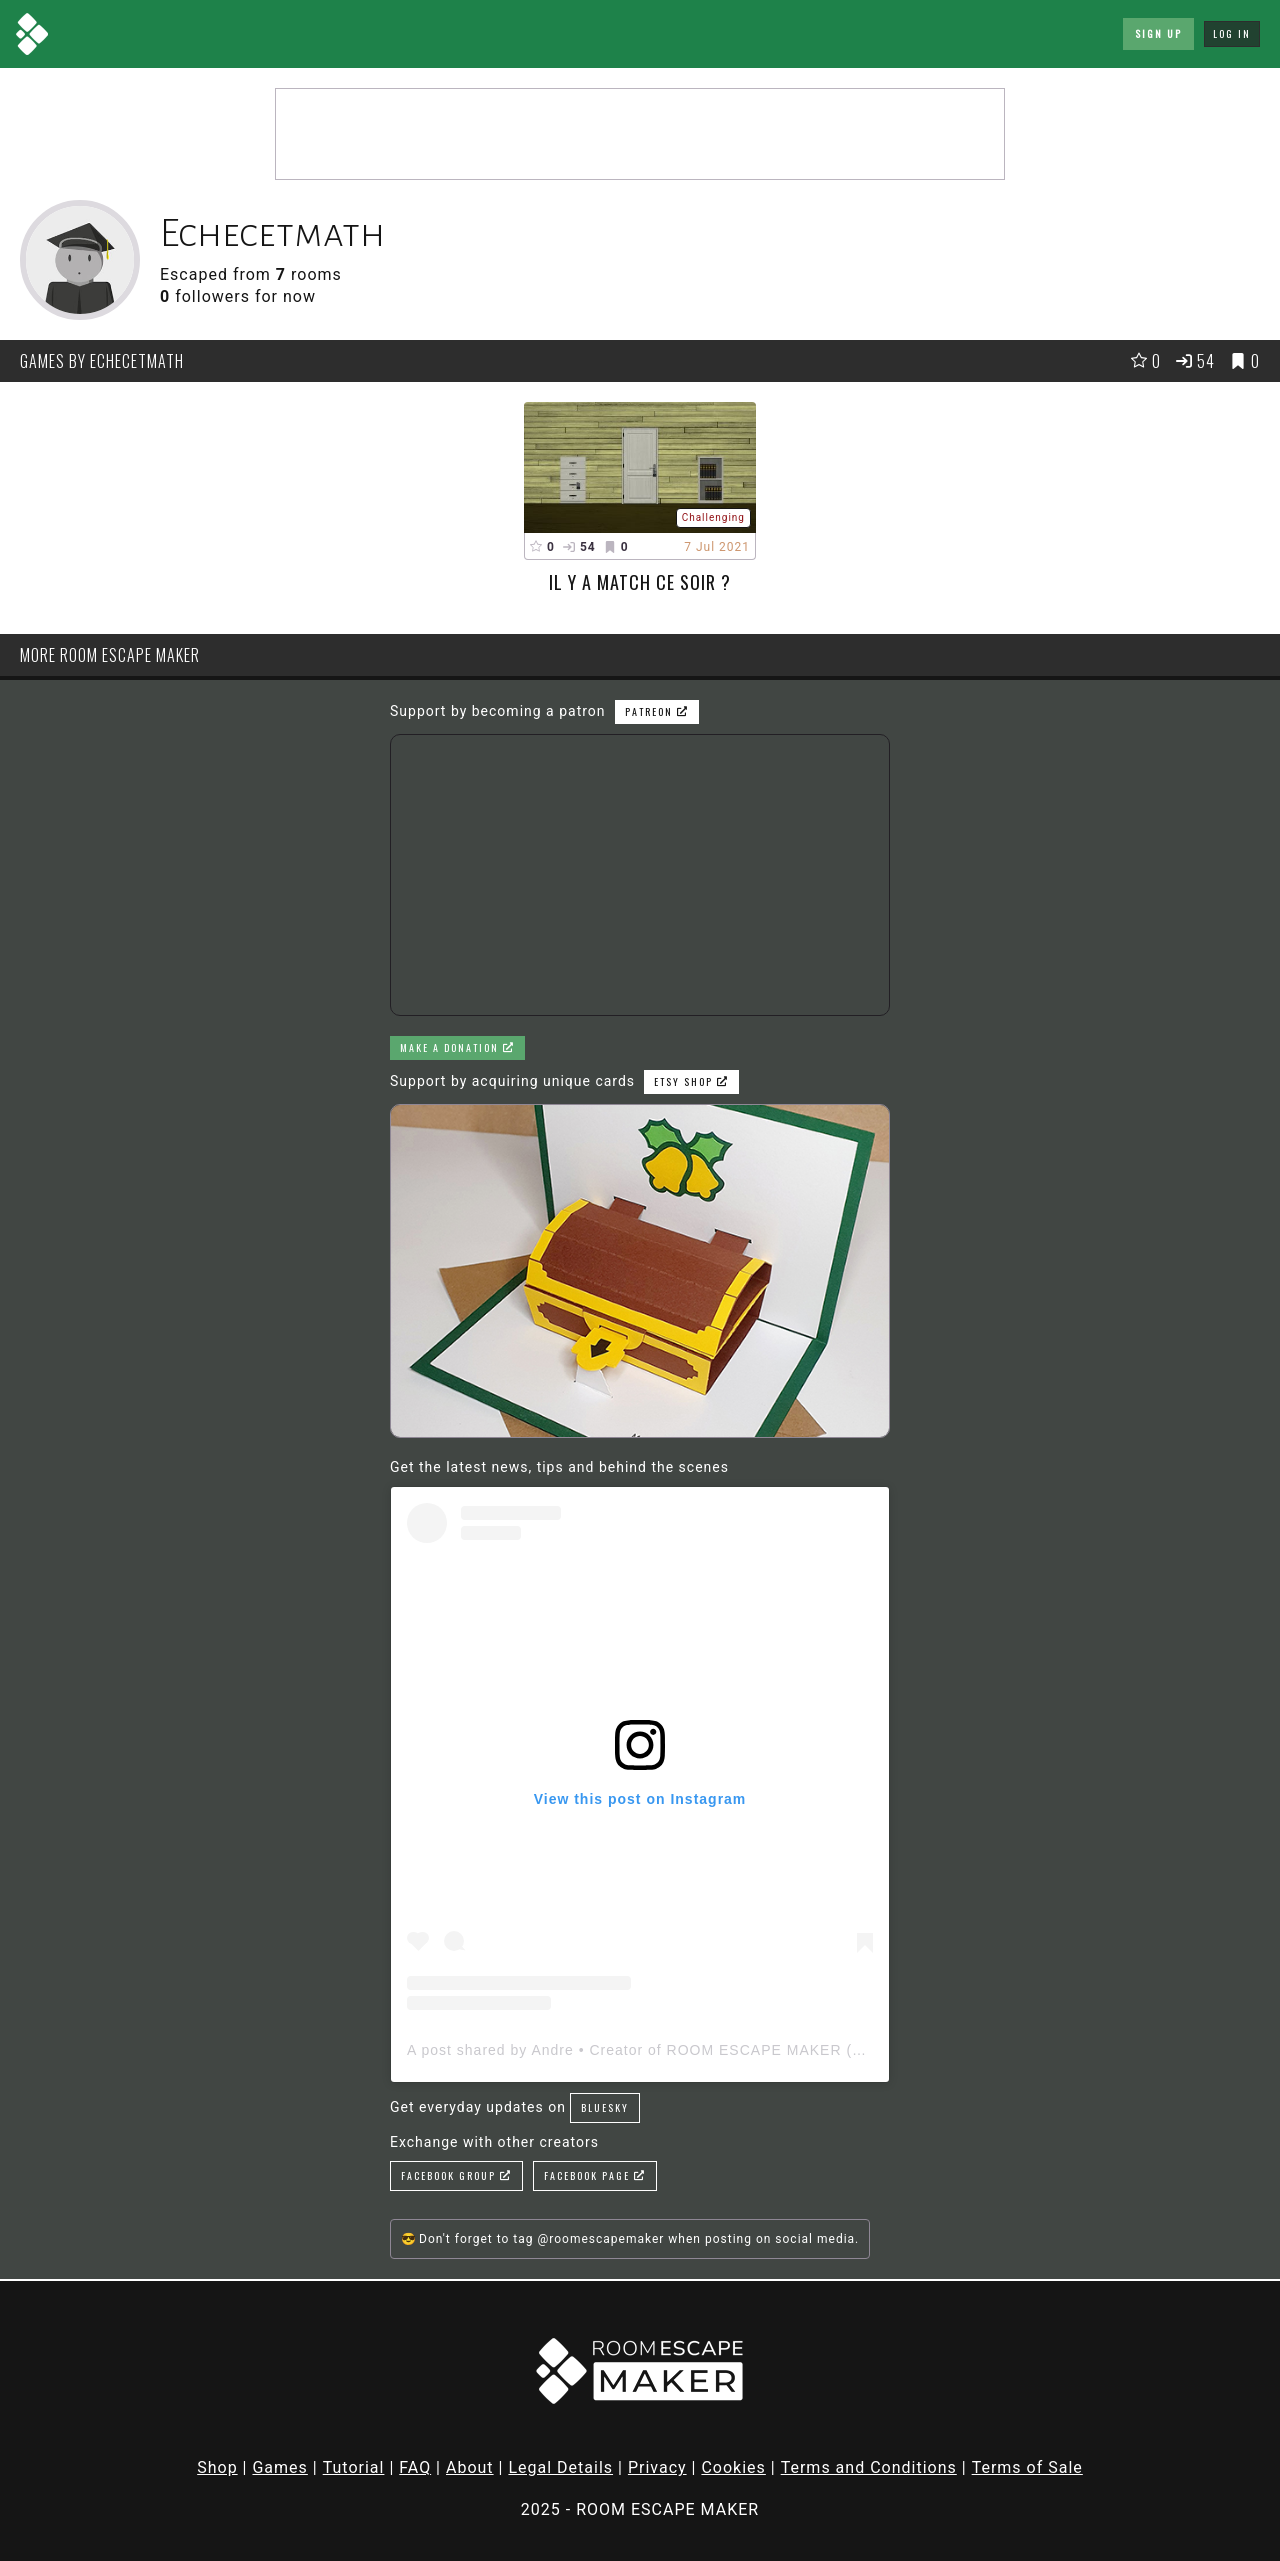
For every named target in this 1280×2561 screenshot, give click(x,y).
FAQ (415, 2467)
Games (279, 2467)
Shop (217, 2467)
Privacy (657, 2467)
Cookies (733, 2467)
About (470, 2467)
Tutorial (354, 2467)
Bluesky (605, 2107)
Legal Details (560, 2467)
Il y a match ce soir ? (640, 582)
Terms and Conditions (869, 2467)
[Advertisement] (640, 134)
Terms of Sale (1027, 2467)
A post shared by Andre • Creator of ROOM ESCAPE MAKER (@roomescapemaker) (705, 2050)
